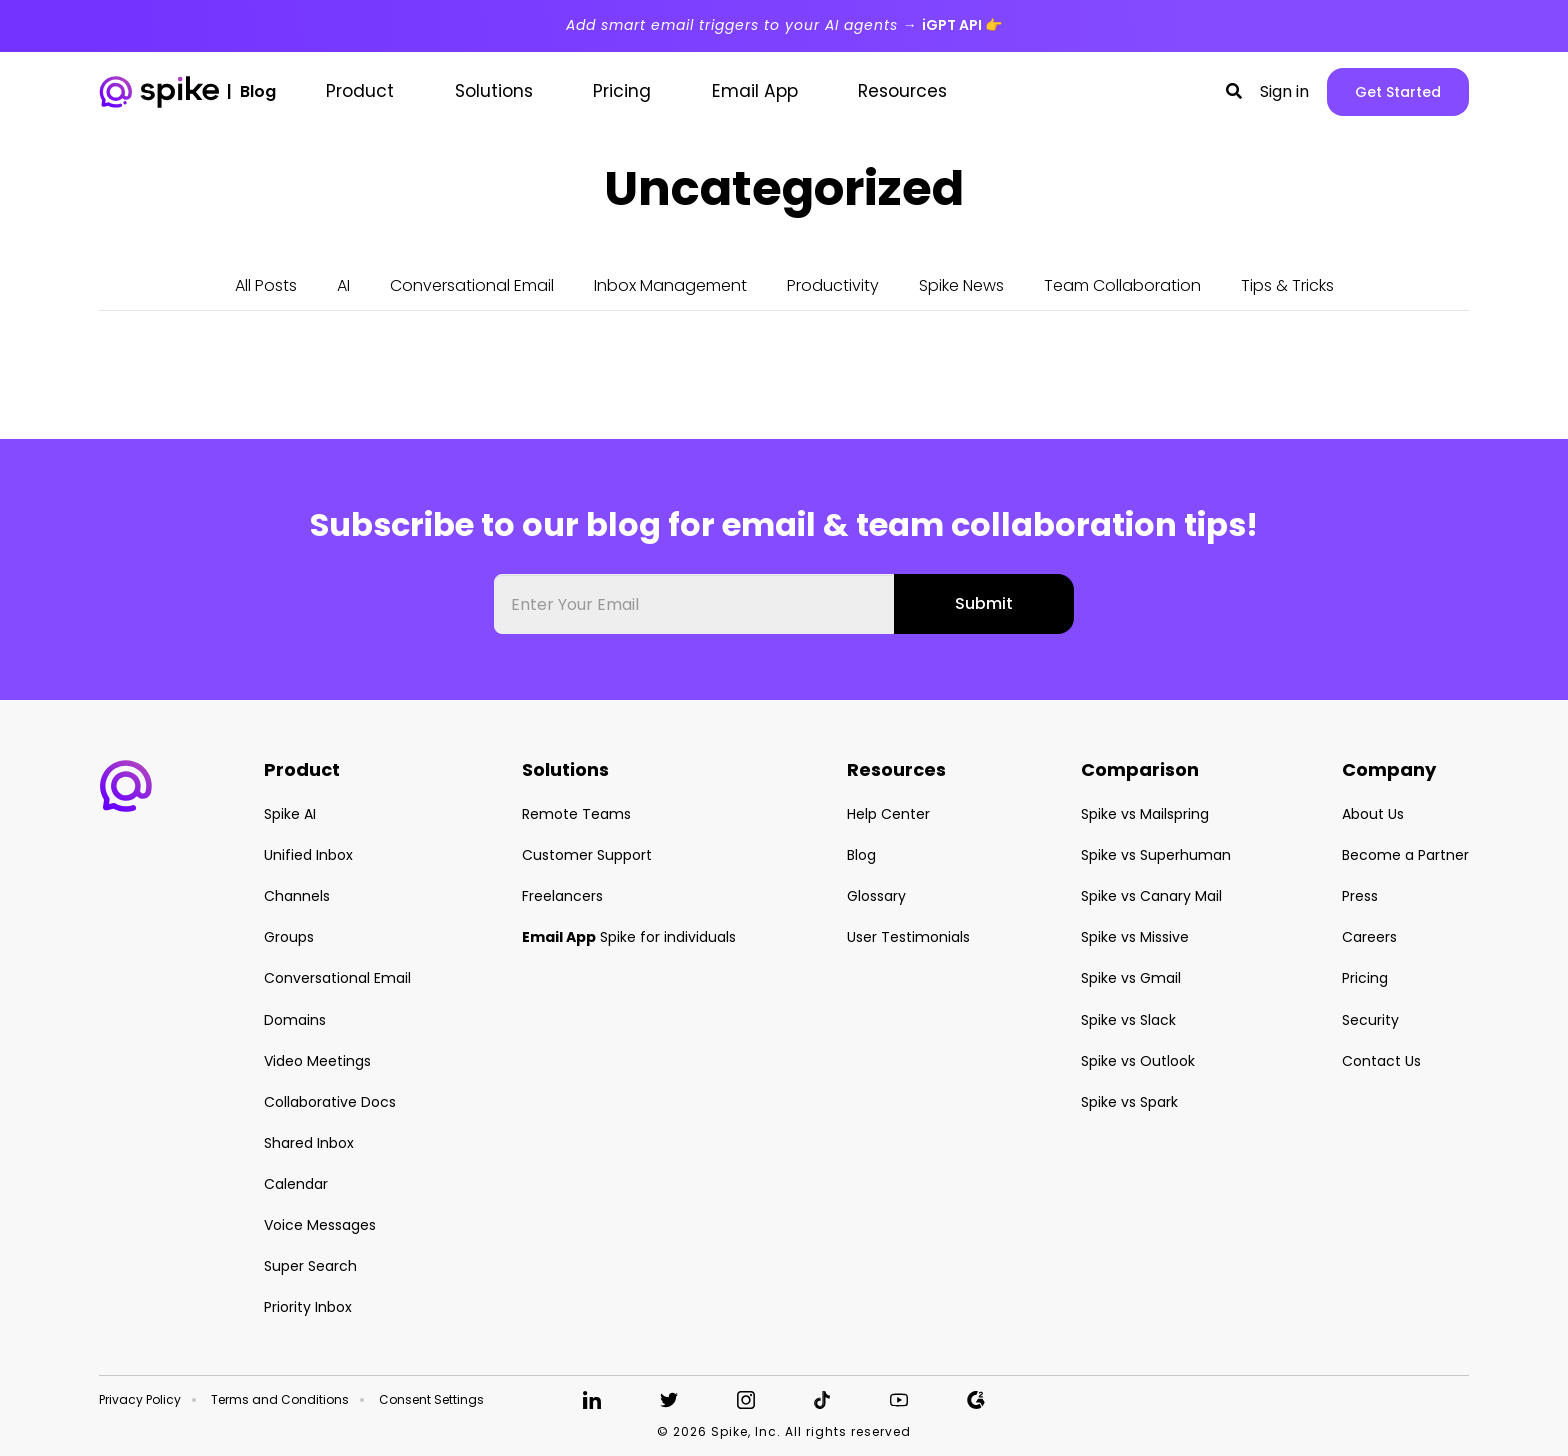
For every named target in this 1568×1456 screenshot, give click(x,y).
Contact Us (1381, 1061)
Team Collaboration (1122, 285)
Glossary (876, 896)
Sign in (1284, 92)
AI (343, 285)
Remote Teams (576, 814)
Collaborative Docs (330, 1102)
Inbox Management (670, 285)
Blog (861, 855)
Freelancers (562, 896)
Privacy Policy (140, 1400)
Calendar (296, 1184)
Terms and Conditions (280, 1400)
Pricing (1365, 978)
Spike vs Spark (1129, 1102)
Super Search (310, 1266)
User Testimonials (908, 937)
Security (1370, 1020)
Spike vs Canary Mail (1151, 896)
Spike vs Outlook (1138, 1061)
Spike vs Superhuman (1156, 855)
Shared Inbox (309, 1143)
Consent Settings (431, 1400)
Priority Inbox (308, 1307)
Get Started (1398, 92)
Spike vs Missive (1135, 937)
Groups (289, 937)
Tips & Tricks (1287, 285)
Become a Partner (1405, 855)
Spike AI (290, 814)
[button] (1234, 92)
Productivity (833, 285)
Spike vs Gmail (1131, 978)
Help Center (888, 814)
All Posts (266, 285)
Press (1360, 896)
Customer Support (587, 855)
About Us (1373, 814)
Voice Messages (320, 1225)
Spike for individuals (629, 937)
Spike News (961, 285)
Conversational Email (472, 285)
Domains (295, 1020)
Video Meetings (317, 1061)
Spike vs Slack (1128, 1020)
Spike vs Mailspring (1145, 814)
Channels (297, 896)
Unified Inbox (308, 855)
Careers (1369, 937)
